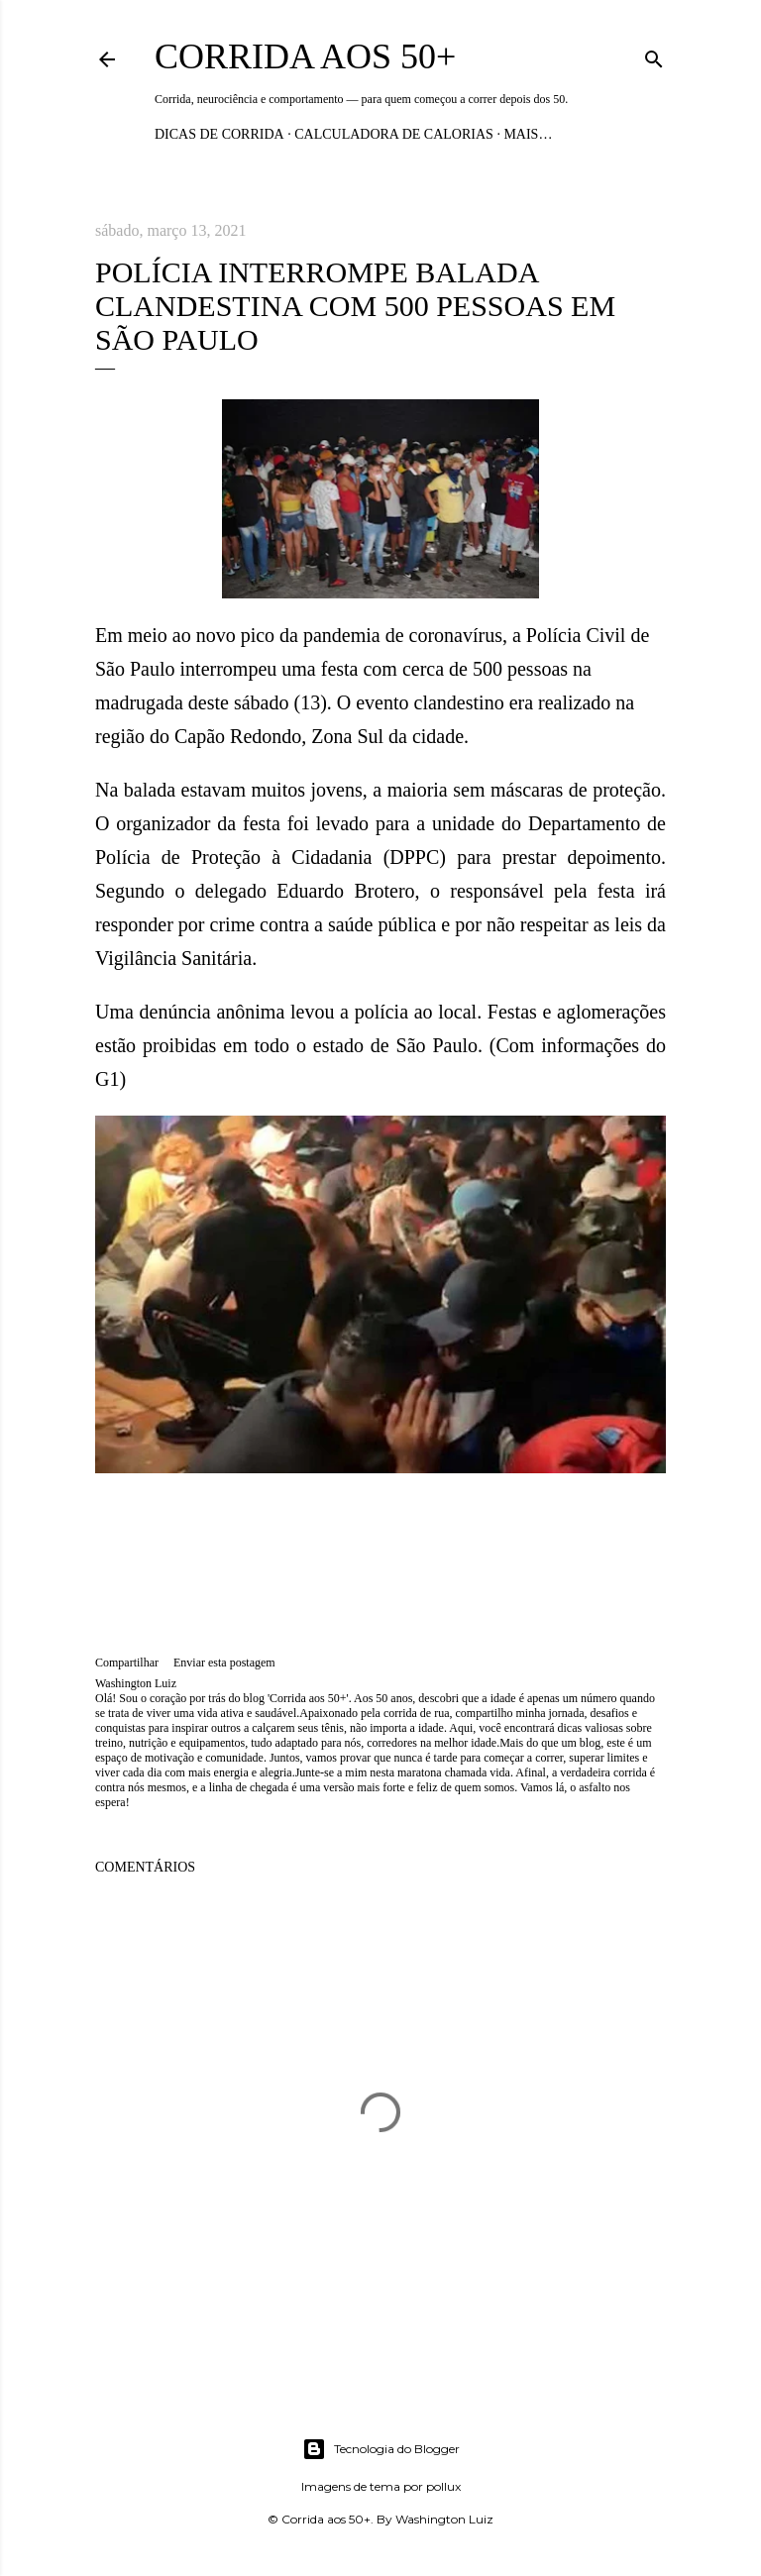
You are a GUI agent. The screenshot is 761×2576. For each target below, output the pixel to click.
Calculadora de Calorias (393, 134)
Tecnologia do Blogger (381, 2449)
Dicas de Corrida (219, 134)
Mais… (527, 134)
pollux (443, 2486)
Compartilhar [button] (127, 1662)
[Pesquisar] (654, 55)
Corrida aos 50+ (305, 56)
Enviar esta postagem (224, 1662)
